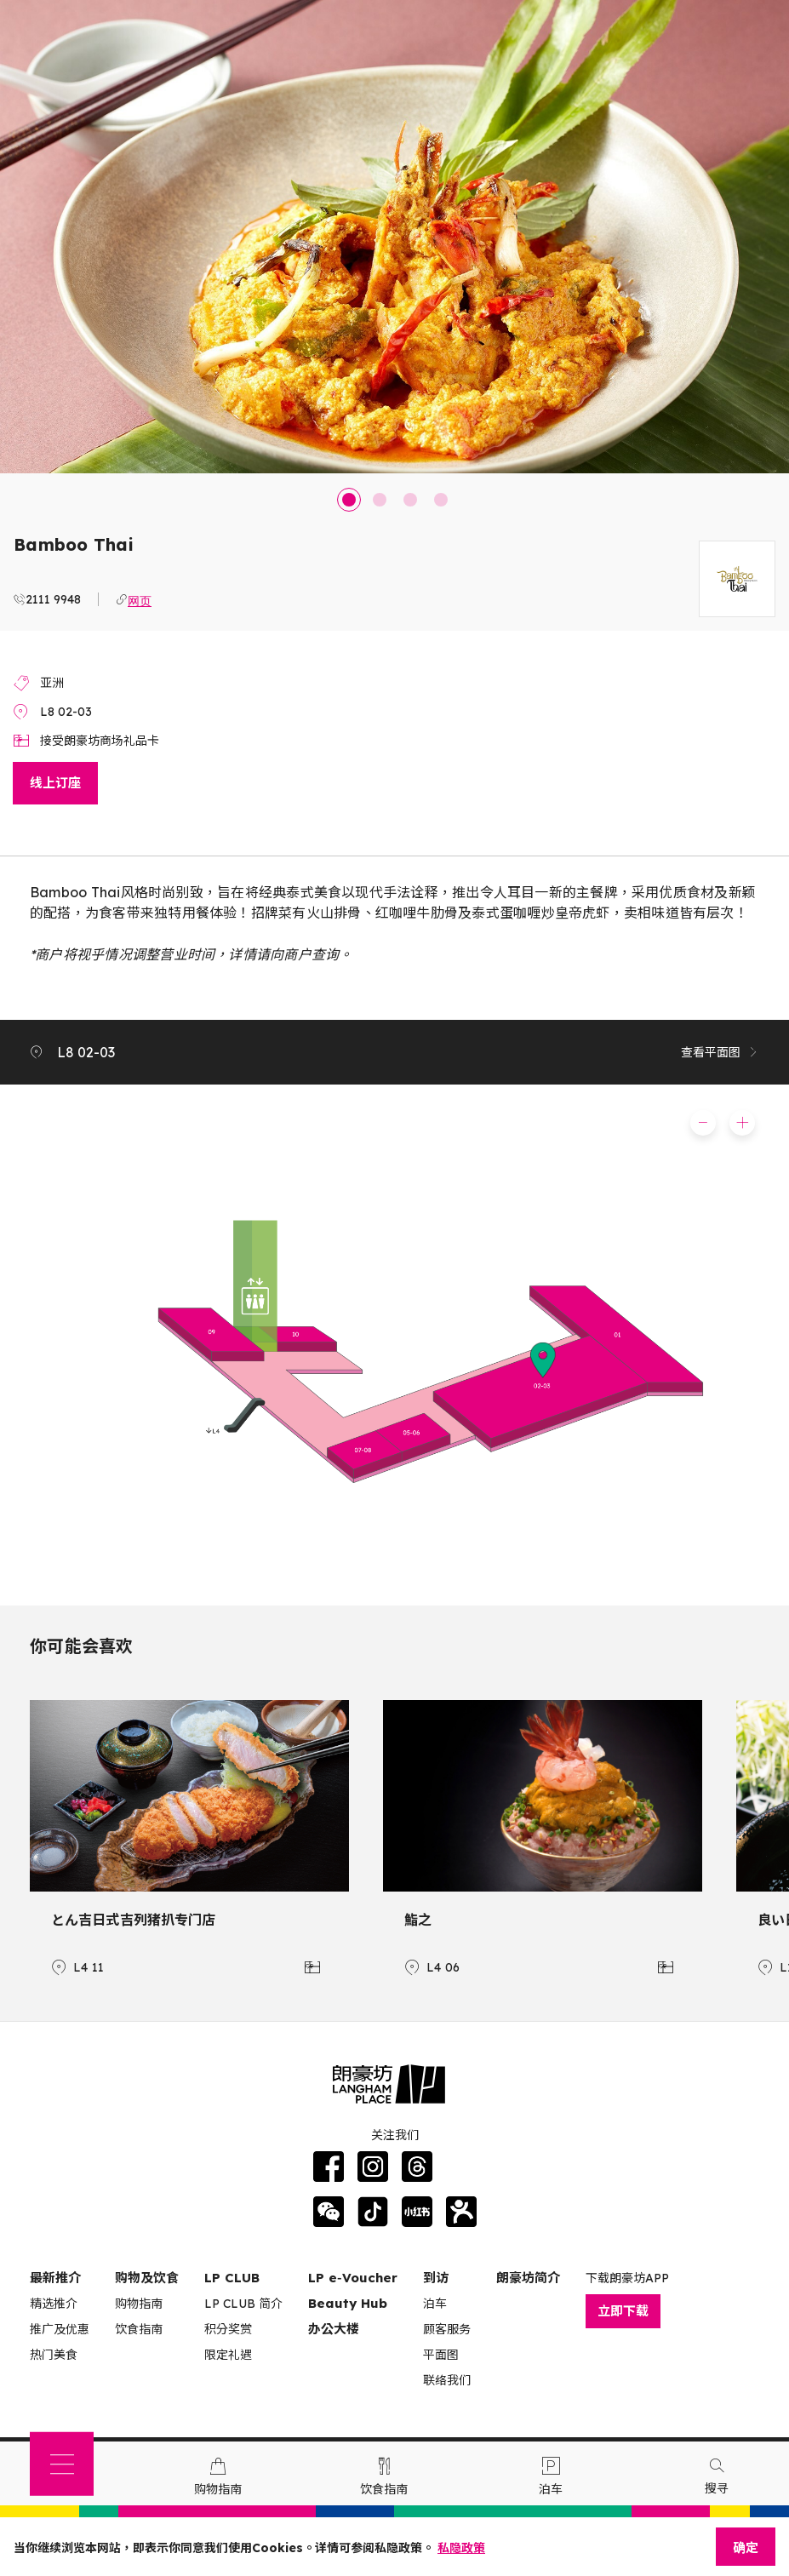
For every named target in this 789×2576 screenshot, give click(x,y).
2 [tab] (379, 499)
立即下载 (623, 2311)
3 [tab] (410, 499)
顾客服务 (447, 2329)
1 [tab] (348, 499)
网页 (140, 599)
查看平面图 (720, 1052)
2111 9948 (53, 599)
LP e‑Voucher (352, 2278)
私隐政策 (461, 2548)
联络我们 (447, 2380)
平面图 (441, 2354)
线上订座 (55, 783)
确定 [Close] (745, 2547)
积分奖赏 (228, 2329)
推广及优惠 (59, 2329)
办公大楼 (333, 2329)
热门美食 (53, 2354)
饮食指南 (139, 2329)
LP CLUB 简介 (243, 2303)
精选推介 (53, 2303)
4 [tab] (440, 499)
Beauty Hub (347, 2303)
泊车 (435, 2303)
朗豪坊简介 (528, 2278)
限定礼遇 (228, 2354)
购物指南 (139, 2303)
